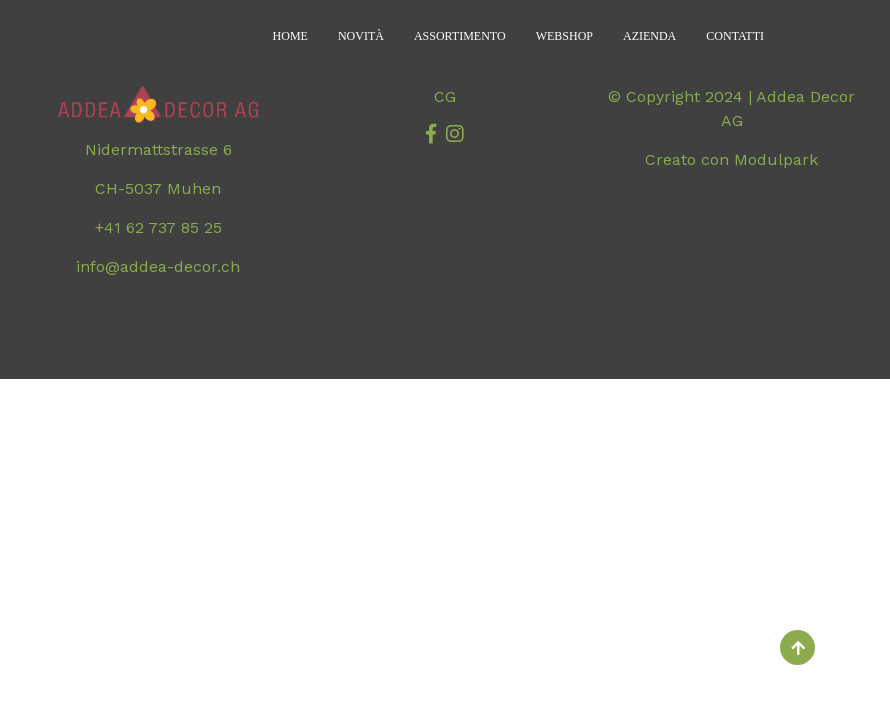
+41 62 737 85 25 (158, 227)
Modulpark (776, 159)
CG (445, 96)
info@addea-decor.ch (158, 266)
